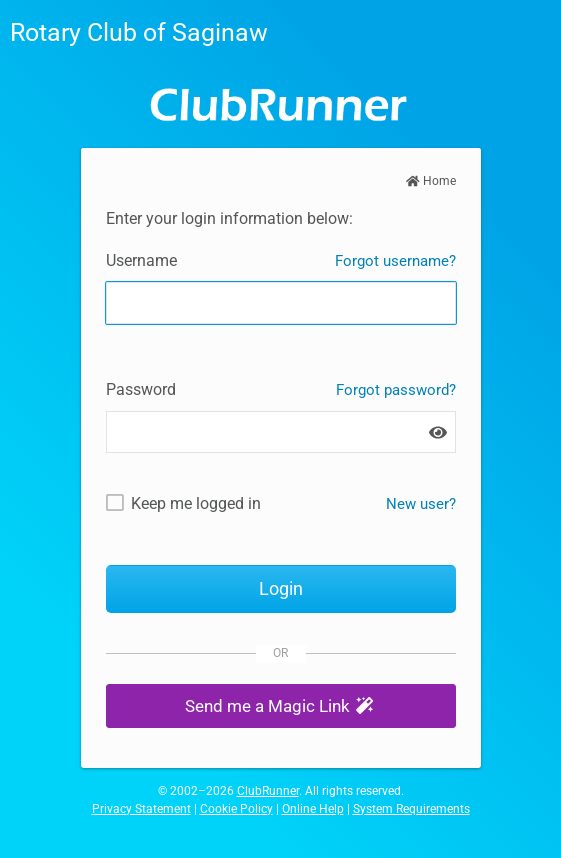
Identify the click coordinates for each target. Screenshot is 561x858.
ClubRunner (268, 791)
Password (141, 389)
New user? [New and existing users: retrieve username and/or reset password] (421, 504)
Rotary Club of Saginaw (139, 32)
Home (431, 181)
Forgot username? (395, 261)
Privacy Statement (141, 809)
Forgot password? (396, 390)
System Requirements (411, 809)
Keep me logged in (196, 503)
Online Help (313, 809)
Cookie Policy (236, 809)
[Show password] (438, 432)
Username (141, 260)
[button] (281, 706)
